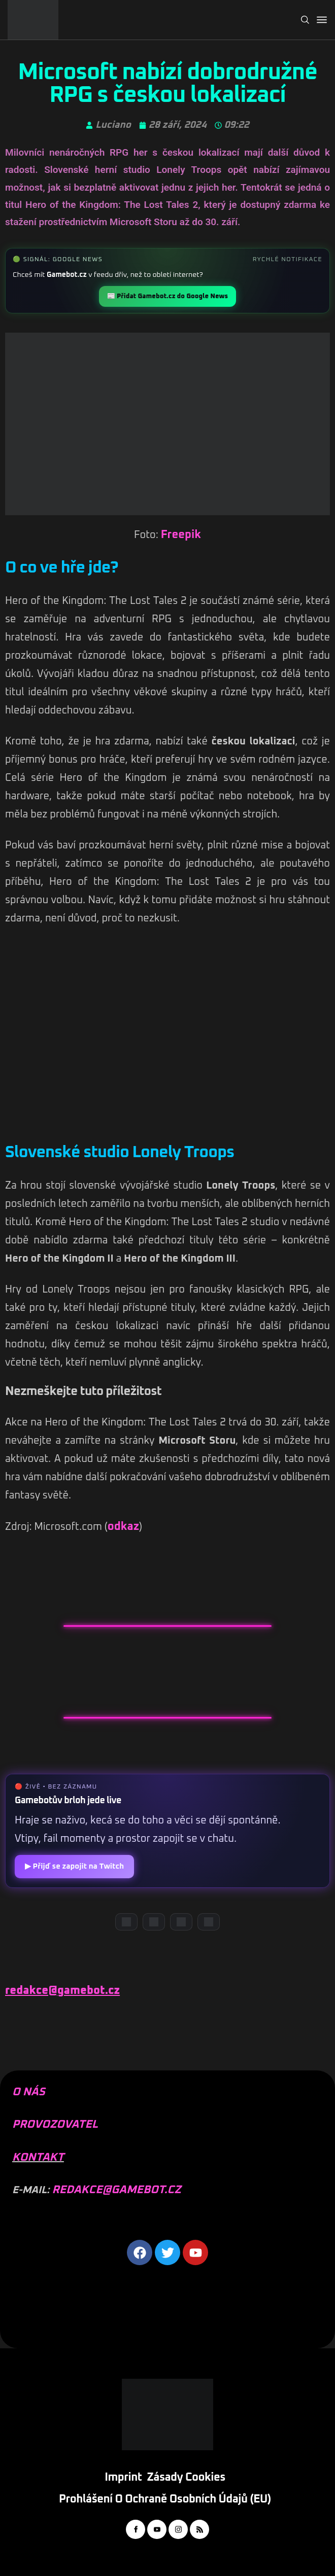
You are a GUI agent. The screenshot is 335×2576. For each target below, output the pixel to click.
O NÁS (28, 2092)
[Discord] (126, 1921)
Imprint (123, 2477)
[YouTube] (154, 1921)
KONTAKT (38, 2157)
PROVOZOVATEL (55, 2124)
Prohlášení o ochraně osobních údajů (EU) (165, 2499)
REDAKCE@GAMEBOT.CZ (116, 2190)
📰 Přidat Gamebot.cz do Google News (167, 296)
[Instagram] (181, 1921)
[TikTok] (208, 1921)
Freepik (181, 535)
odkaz (123, 1526)
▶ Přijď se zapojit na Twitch (74, 1866)
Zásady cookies (186, 2477)
